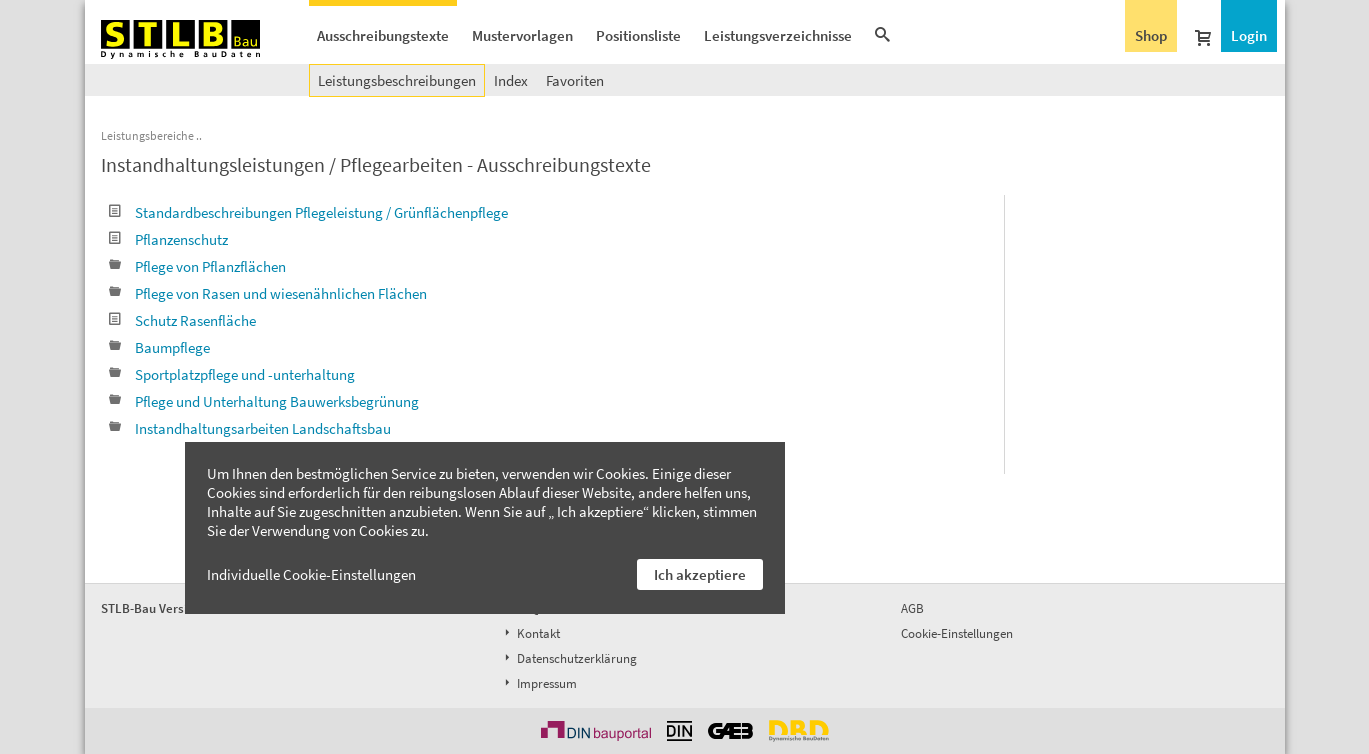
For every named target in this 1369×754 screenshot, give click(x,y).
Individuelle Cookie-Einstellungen (311, 574)
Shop (1151, 35)
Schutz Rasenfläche (182, 320)
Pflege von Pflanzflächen (197, 266)
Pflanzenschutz (168, 239)
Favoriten (575, 80)
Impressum (539, 683)
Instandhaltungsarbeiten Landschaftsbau (250, 428)
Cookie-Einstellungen (957, 633)
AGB (912, 608)
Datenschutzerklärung (569, 658)
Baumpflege (159, 347)
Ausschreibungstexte (383, 35)
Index (511, 80)
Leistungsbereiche (147, 135)
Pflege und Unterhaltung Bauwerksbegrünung (264, 401)
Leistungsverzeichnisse (778, 35)
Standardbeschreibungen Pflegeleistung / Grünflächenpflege (308, 212)
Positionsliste (638, 35)
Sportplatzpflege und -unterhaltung (232, 374)
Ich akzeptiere (700, 574)
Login (1249, 35)
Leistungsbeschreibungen (397, 80)
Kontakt (530, 633)
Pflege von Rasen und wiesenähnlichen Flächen (268, 293)
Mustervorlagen (522, 35)
